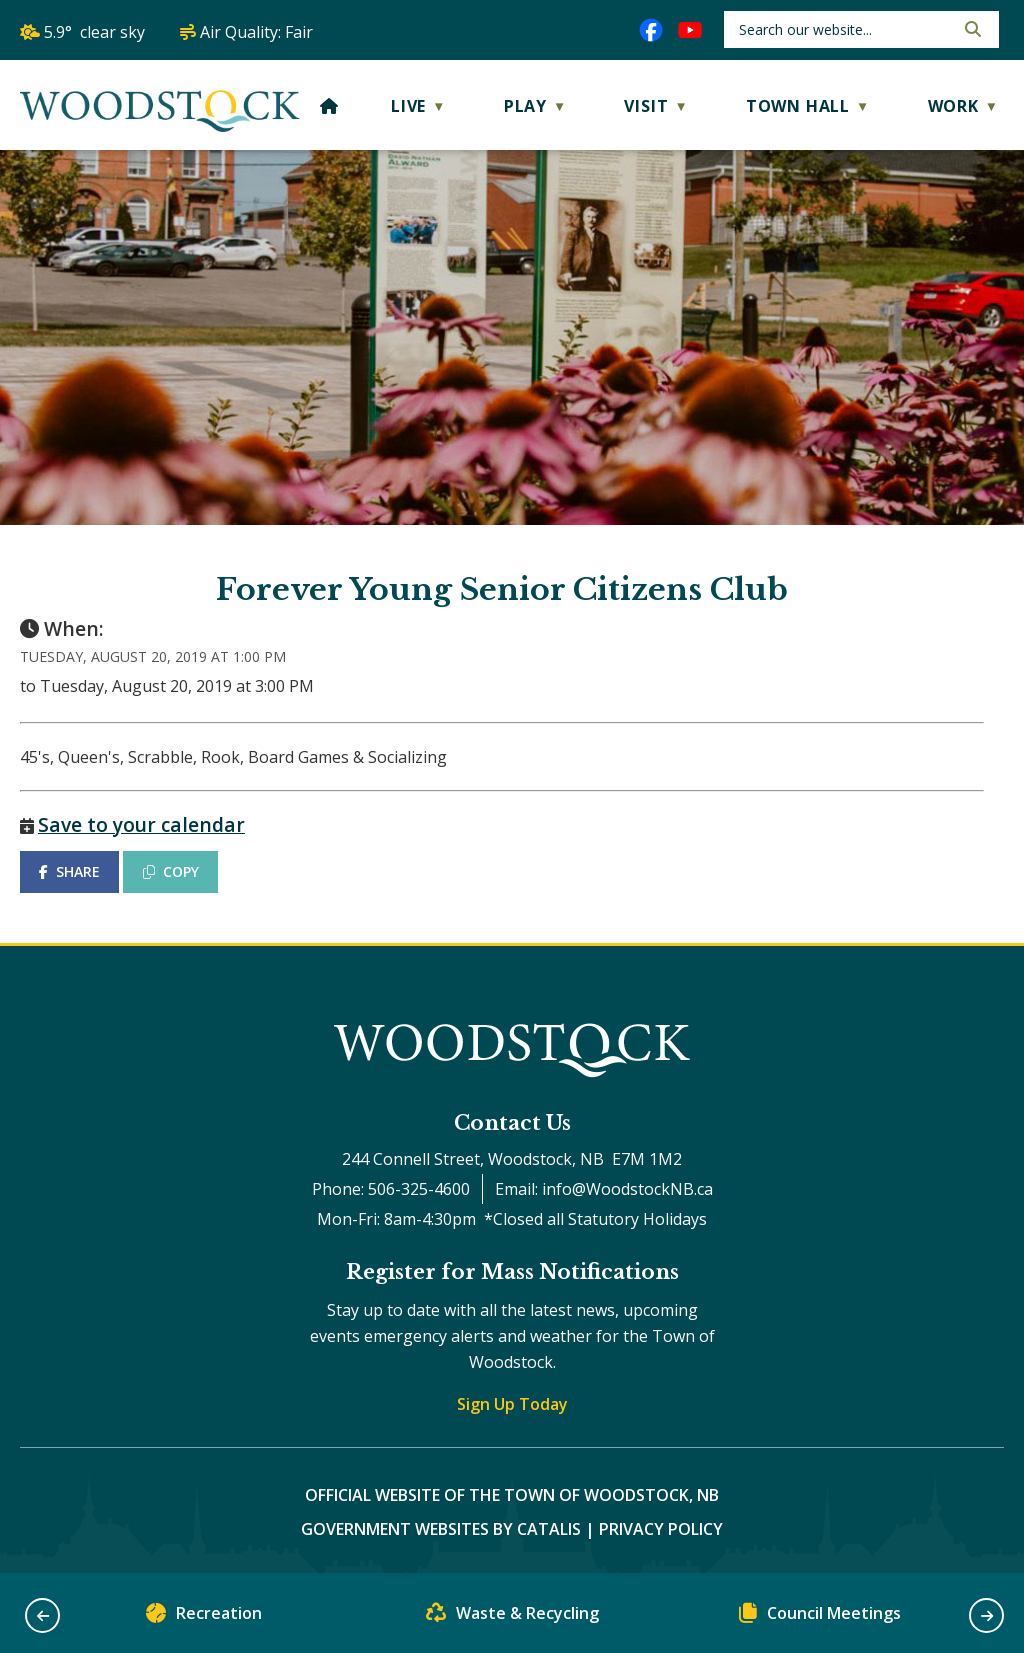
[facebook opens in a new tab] (651, 30)
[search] (844, 29)
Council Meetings (820, 1617)
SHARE (69, 871)
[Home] (329, 106)
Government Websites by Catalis (441, 1529)
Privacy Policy (661, 1529)
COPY (171, 871)
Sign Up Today (512, 1404)
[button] (971, 29)
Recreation (204, 1617)
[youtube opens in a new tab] (690, 30)
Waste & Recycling (512, 1617)
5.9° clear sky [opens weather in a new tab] (94, 32)
